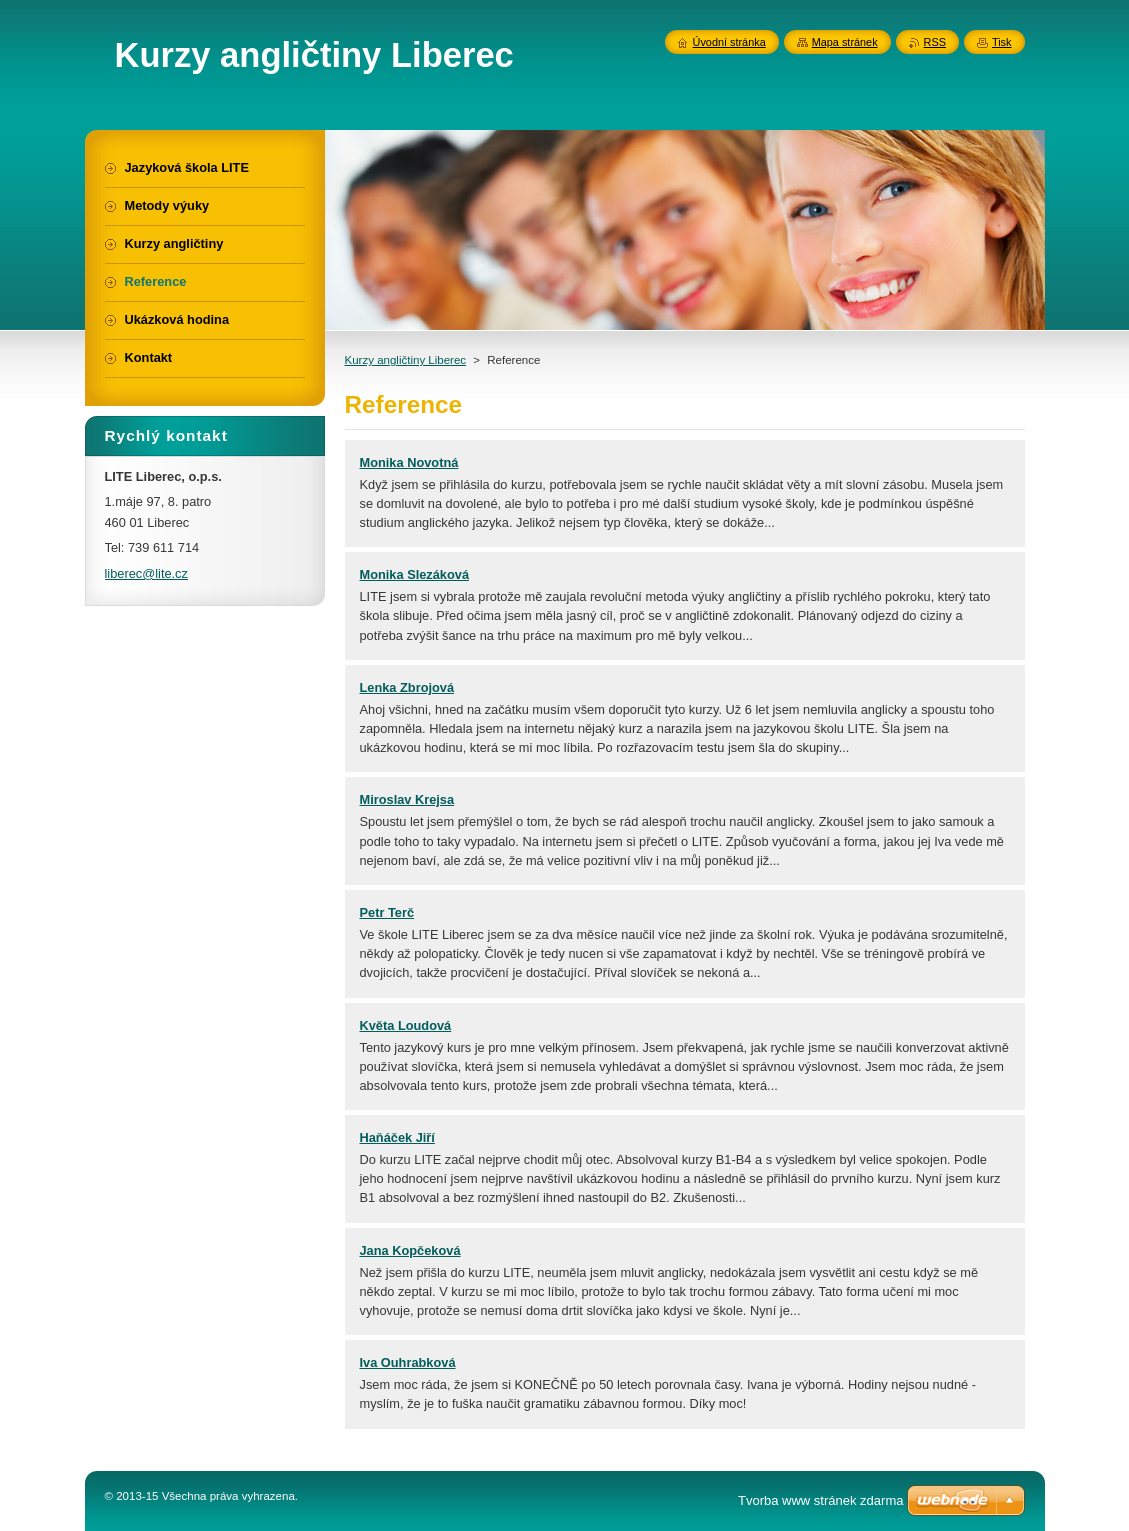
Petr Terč (387, 912)
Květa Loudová (406, 1025)
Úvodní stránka (729, 42)
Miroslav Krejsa (407, 799)
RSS (935, 42)
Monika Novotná (409, 462)
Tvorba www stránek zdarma (820, 1500)
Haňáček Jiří (397, 1137)
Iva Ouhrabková (408, 1362)
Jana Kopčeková (410, 1250)
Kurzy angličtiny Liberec (406, 360)
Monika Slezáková (415, 574)
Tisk (1002, 42)
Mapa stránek (845, 42)
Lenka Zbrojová (407, 687)
